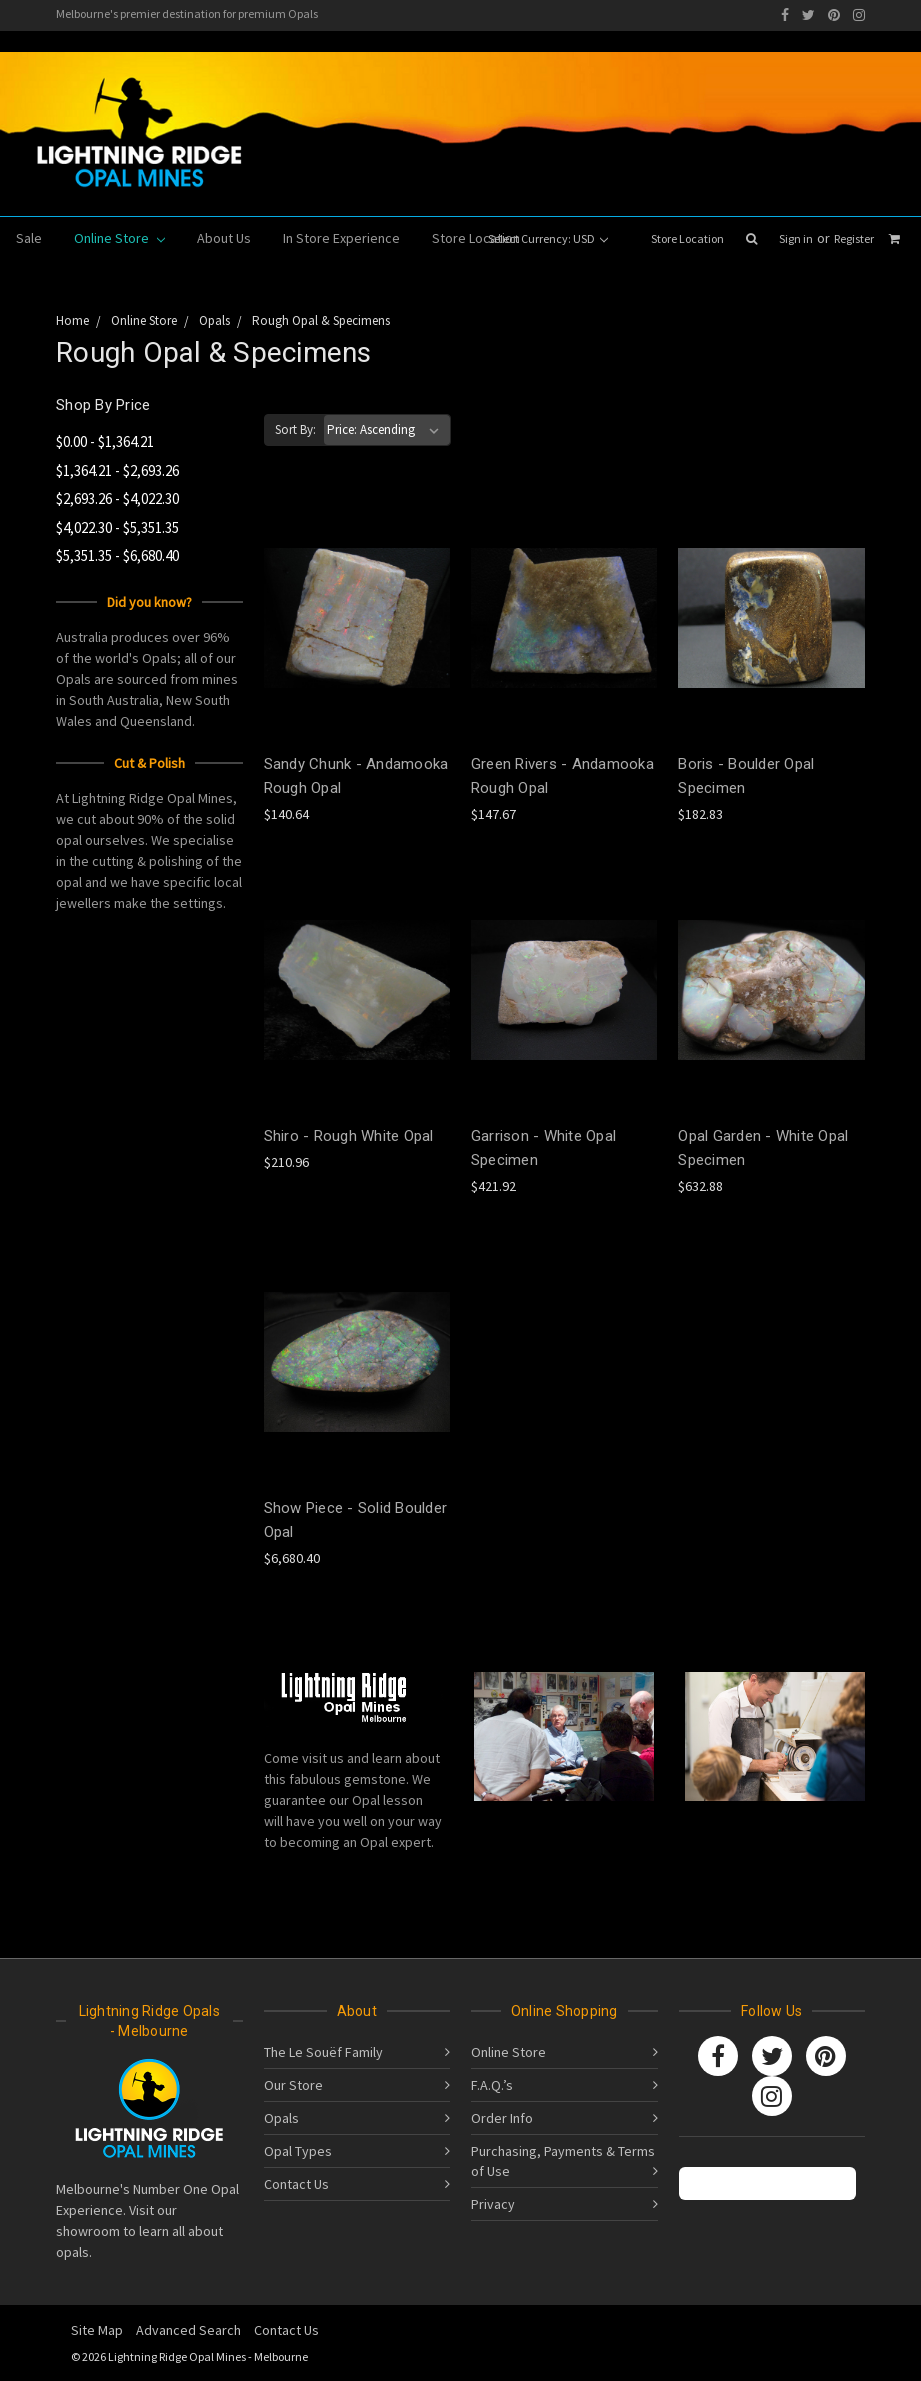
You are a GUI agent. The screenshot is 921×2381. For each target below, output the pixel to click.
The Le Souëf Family (323, 2052)
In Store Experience (341, 238)
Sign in (796, 238)
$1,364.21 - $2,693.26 (117, 470)
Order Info (502, 2118)
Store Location (687, 238)
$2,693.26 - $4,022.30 (117, 498)
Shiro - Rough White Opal (349, 1136)
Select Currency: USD (548, 238)
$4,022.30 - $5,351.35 (117, 527)
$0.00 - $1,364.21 (105, 441)
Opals (281, 2118)
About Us (224, 238)
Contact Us (296, 2184)
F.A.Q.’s (492, 2085)
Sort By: (295, 429)
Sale (29, 238)
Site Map (97, 2330)
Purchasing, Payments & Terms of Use (563, 2161)
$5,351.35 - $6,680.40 (117, 555)
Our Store (293, 2085)
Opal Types (298, 2151)
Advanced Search (188, 2330)
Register (854, 238)
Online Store (119, 238)
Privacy (493, 2204)
